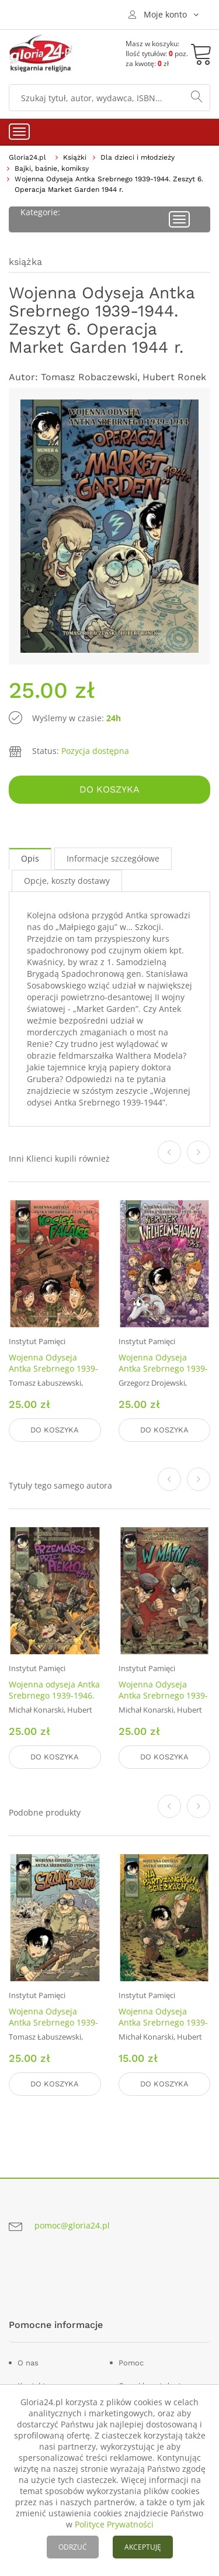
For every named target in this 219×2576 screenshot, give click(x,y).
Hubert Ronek (174, 377)
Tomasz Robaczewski (89, 377)
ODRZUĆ (72, 2547)
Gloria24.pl (27, 157)
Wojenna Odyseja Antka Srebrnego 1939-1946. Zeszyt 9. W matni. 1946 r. (163, 1701)
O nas (28, 2362)
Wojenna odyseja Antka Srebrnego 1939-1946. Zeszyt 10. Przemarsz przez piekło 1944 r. (54, 1701)
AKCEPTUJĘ (142, 2547)
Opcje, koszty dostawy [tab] (67, 880)
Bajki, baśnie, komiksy (52, 168)
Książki (74, 157)
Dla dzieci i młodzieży (137, 157)
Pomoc (131, 2362)
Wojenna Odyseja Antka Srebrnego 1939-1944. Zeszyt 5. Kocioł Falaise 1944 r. (53, 1374)
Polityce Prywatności (114, 2524)
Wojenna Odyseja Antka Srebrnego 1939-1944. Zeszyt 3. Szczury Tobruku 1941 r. (53, 2028)
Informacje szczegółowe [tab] (113, 858)
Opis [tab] (30, 858)
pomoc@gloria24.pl (72, 2225)
